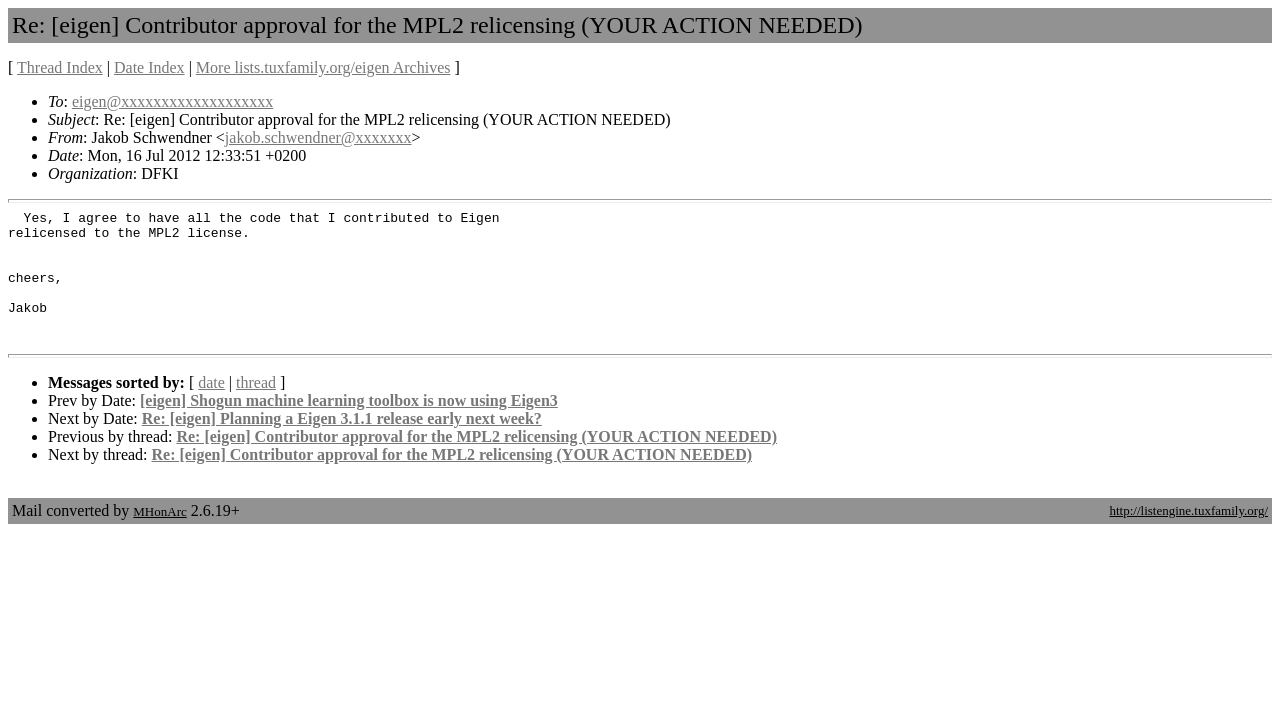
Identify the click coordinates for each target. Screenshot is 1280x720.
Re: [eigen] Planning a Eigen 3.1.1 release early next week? (342, 445)
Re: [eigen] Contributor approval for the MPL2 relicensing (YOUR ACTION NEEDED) (476, 463)
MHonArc (159, 538)
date (211, 409)
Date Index (149, 67)
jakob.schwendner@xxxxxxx (318, 137)
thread (256, 409)
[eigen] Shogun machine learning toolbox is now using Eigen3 (349, 427)
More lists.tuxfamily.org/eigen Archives (323, 67)
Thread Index (60, 67)
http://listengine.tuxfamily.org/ (1188, 537)
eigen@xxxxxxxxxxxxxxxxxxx (172, 101)
